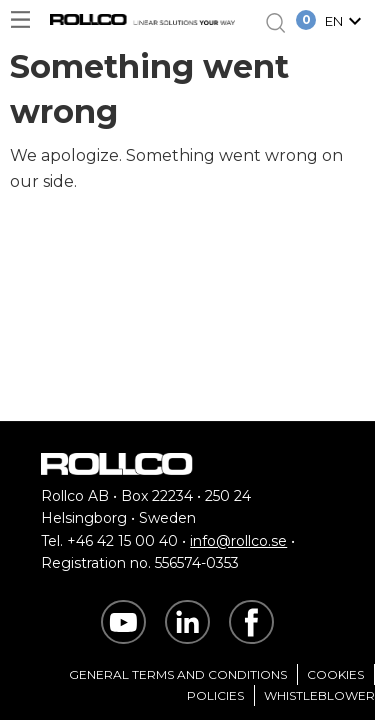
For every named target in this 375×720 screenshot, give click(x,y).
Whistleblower (319, 695)
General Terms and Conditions (178, 674)
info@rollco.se (238, 541)
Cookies (335, 674)
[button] (346, 23)
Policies (215, 695)
